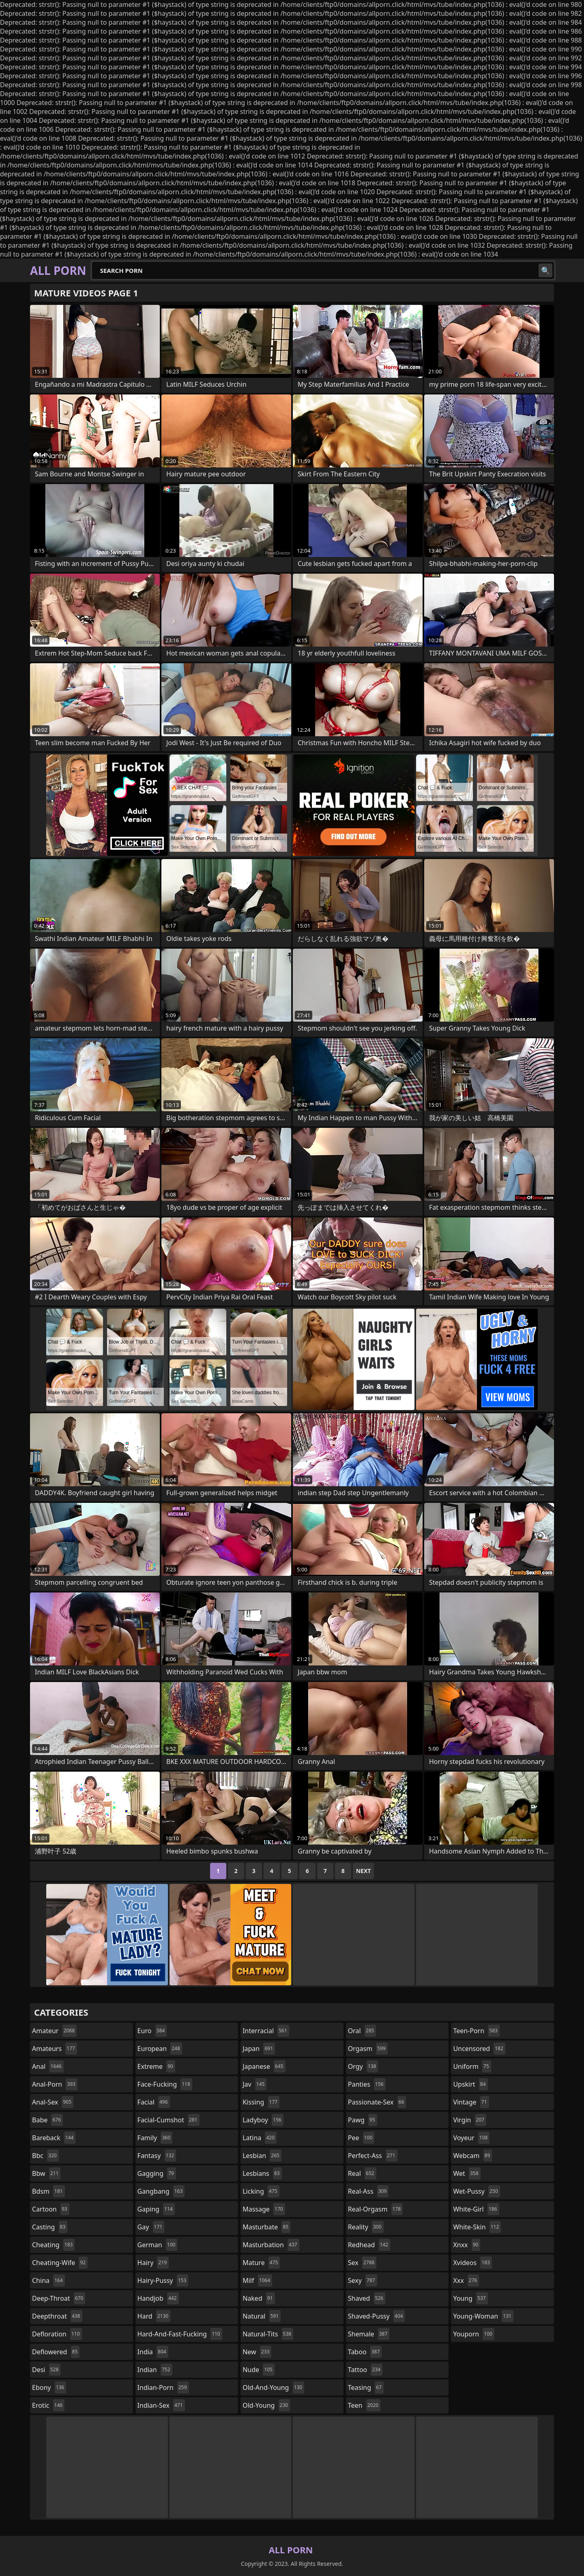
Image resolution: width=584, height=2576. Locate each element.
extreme (156, 2066)
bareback (53, 2138)
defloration (57, 2334)
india (152, 2352)
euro (152, 2031)
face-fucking (164, 2084)
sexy (362, 2280)
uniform (472, 2066)
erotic (48, 2405)
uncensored (479, 2048)
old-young (266, 2405)
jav (254, 2084)
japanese (264, 2066)
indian (154, 2370)
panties (367, 2084)
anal (48, 2066)
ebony (49, 2387)
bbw (46, 2173)
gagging (156, 2173)
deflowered (55, 2352)
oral (362, 2031)
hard (154, 2316)
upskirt (470, 2084)
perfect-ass (372, 2156)
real (362, 2173)
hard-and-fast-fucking (179, 2334)
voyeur (471, 2138)
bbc (45, 2156)
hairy (153, 2263)
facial (153, 2102)
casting (49, 2227)
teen (364, 2405)
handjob (158, 2298)
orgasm (368, 2048)
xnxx (466, 2245)
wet (466, 2173)
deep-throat (58, 2298)
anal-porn (54, 2084)
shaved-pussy (376, 2316)
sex (362, 2263)
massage (264, 2209)
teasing (366, 2387)
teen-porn (476, 2031)
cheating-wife (60, 2263)
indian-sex (161, 2405)
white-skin (477, 2227)
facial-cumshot (168, 2120)
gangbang (161, 2191)
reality (366, 2227)
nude (259, 2370)
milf (257, 2280)
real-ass (368, 2191)
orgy (363, 2066)
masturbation (271, 2245)
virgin (469, 2120)
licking (261, 2191)
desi (46, 2370)
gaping (156, 2209)
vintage (471, 2102)
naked (259, 2298)
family (154, 2138)
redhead (369, 2245)
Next (363, 1871)
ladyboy (263, 2120)
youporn (473, 2334)
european (159, 2048)
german (157, 2245)
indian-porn (163, 2387)
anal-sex (52, 2102)
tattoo (365, 2370)
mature (261, 2263)
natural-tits (268, 2334)
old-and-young (273, 2387)
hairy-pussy (163, 2280)
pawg (362, 2120)
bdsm (48, 2191)
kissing (261, 2102)
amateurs (54, 2048)
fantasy (156, 2156)
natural (262, 2316)
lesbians (262, 2173)
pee (361, 2138)
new (257, 2352)
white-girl (476, 2209)
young (470, 2298)
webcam (472, 2156)
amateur (54, 2031)
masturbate (266, 2227)
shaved (366, 2298)
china (48, 2280)
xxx (466, 2280)
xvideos (472, 2263)
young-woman (483, 2316)
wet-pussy (476, 2191)
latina (260, 2138)
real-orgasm (375, 2209)
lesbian (262, 2156)
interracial (266, 2031)
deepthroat (57, 2316)
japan (259, 2048)
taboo (365, 2352)
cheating (53, 2245)
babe (47, 2120)
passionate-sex (377, 2102)
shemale (369, 2334)
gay (151, 2227)
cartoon (50, 2209)
